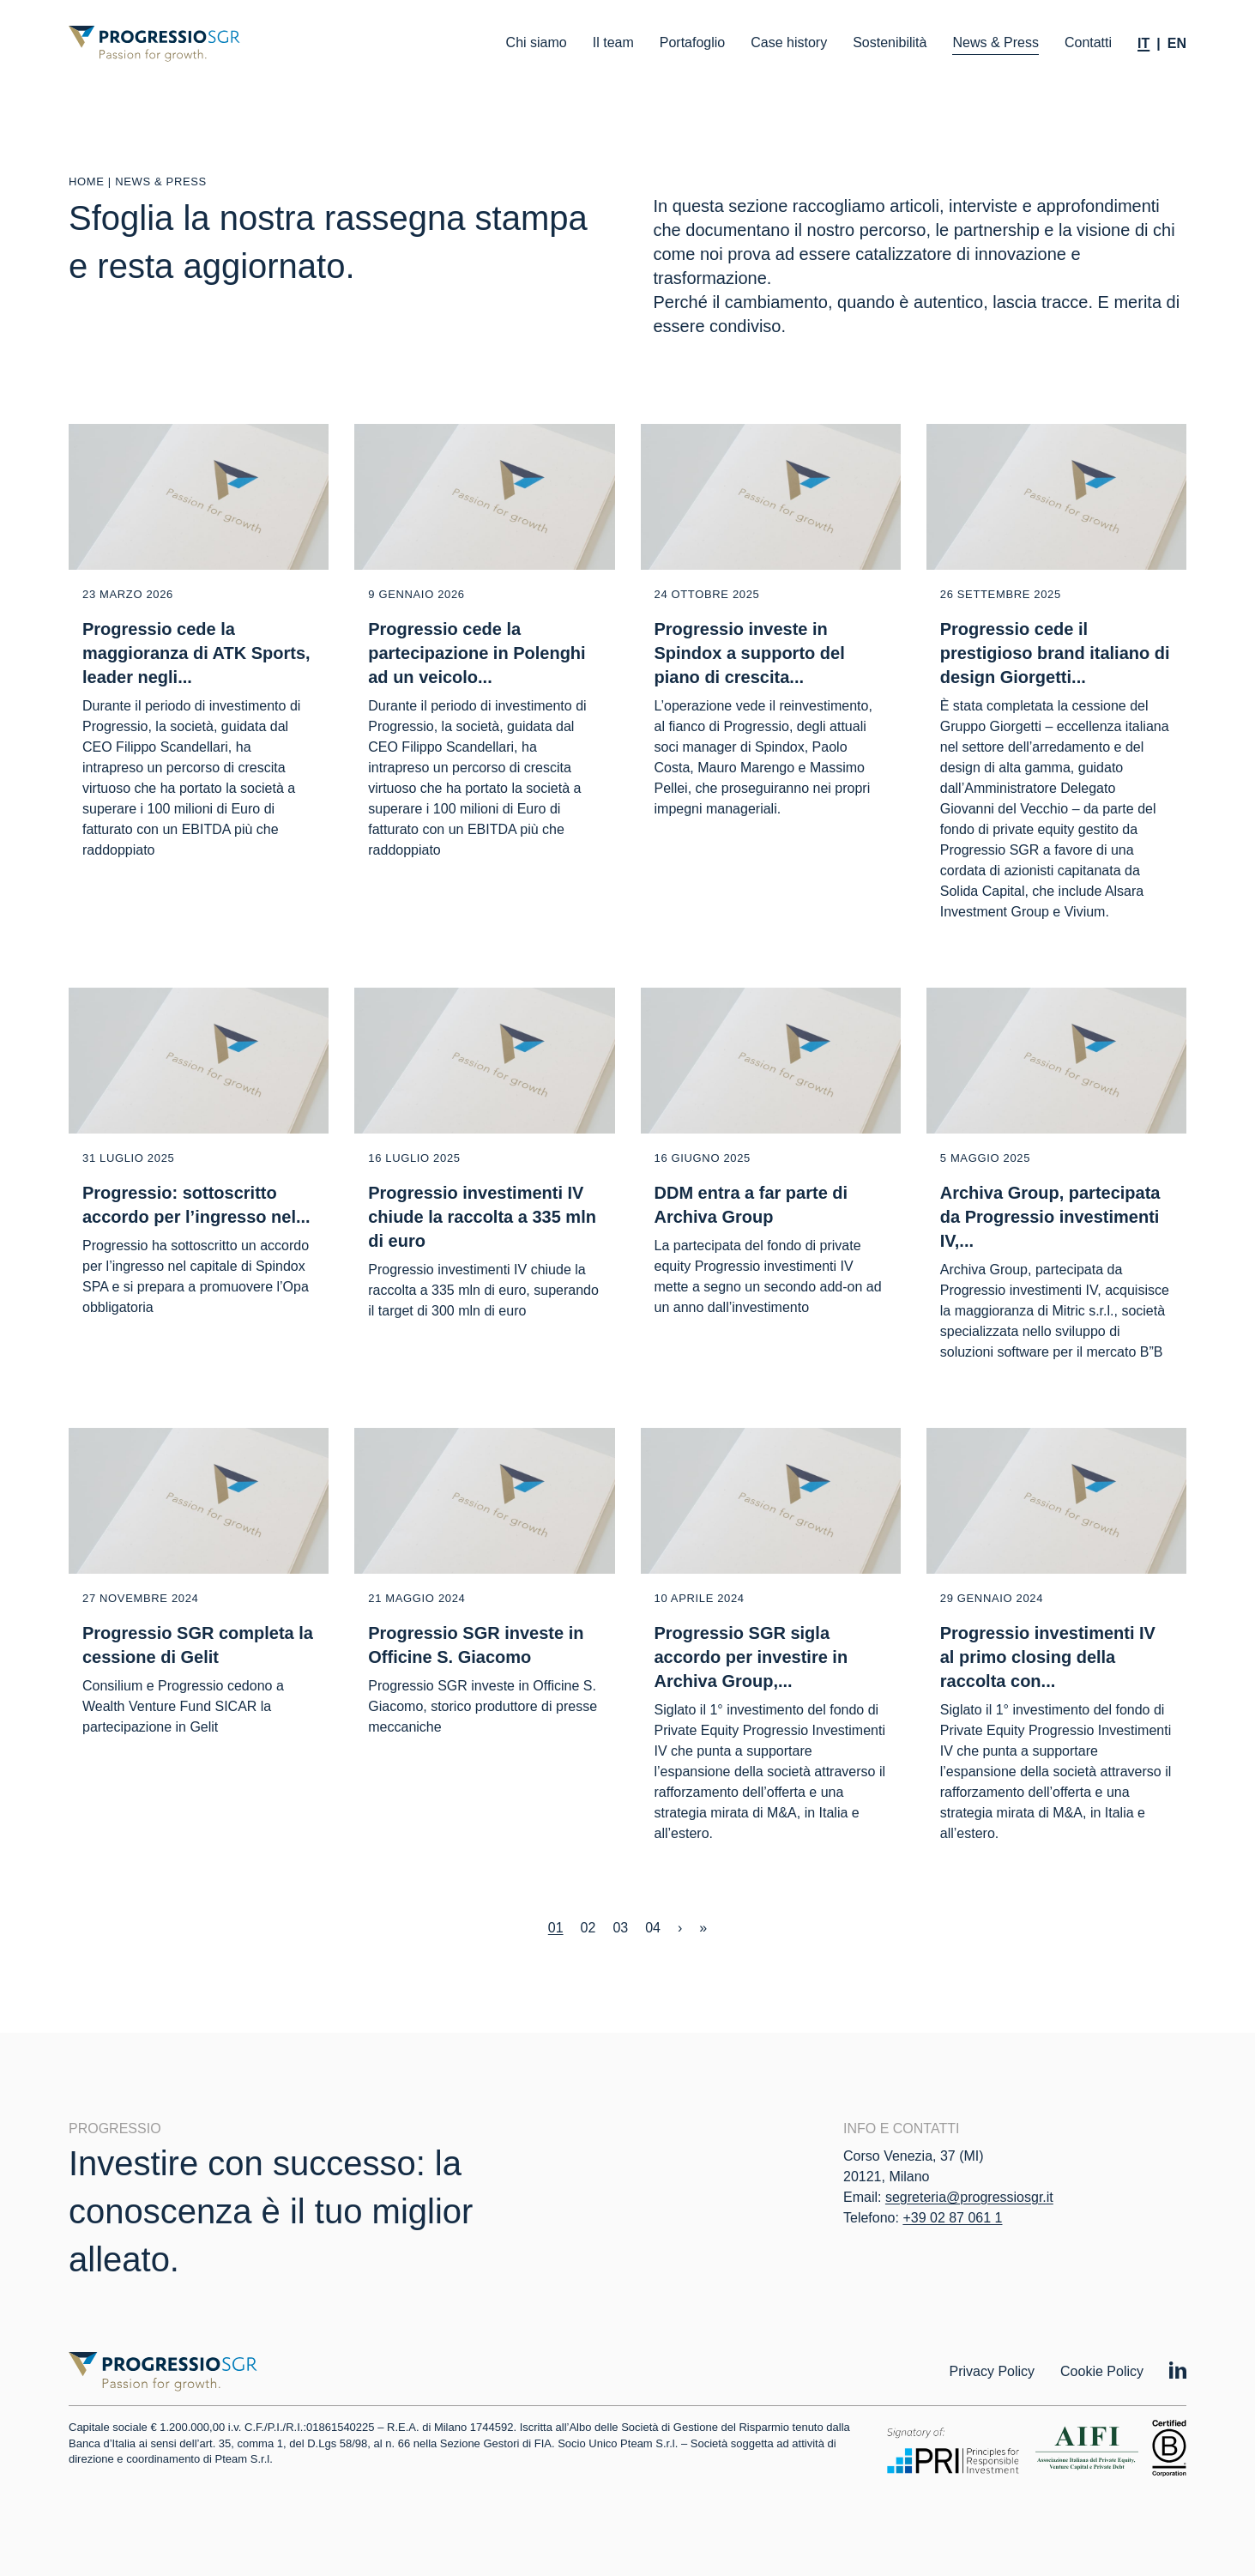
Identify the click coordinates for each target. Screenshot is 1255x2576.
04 (653, 1927)
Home (87, 181)
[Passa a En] (1177, 43)
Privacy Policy (992, 2371)
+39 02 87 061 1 (952, 2217)
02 (588, 1927)
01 (556, 1927)
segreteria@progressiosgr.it (969, 2197)
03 (620, 1927)
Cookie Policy (1101, 2371)
